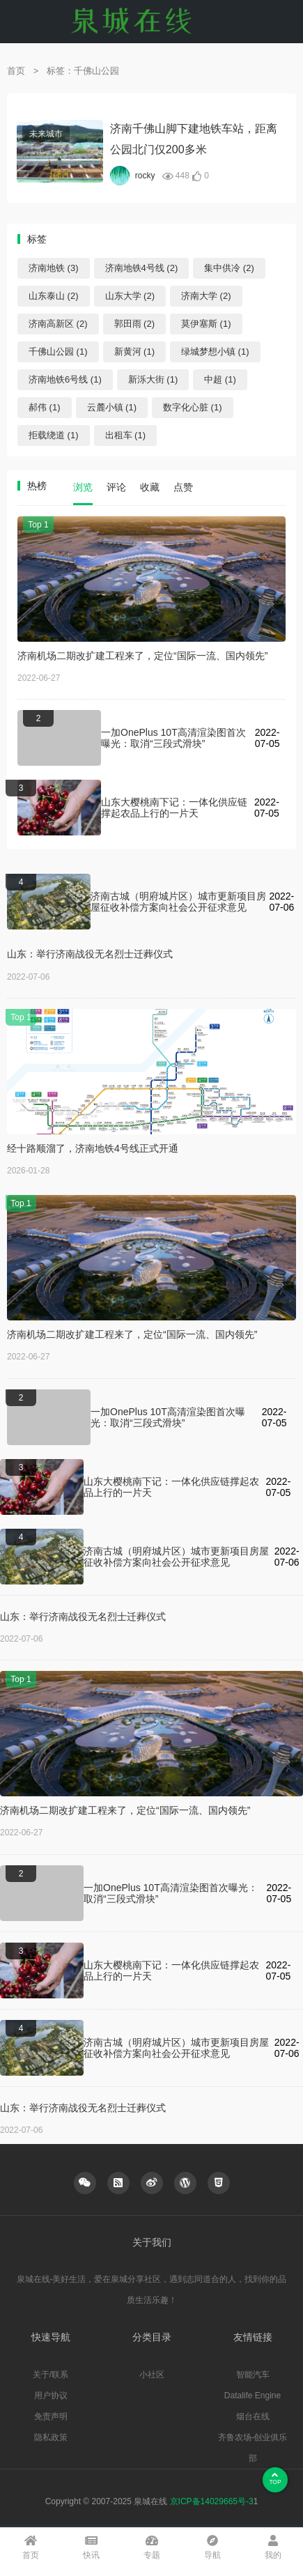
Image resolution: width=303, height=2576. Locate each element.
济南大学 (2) (206, 296)
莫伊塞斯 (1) (206, 323)
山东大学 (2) (130, 296)
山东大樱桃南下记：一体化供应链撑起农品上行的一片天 (174, 807)
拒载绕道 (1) (54, 435)
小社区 (151, 2375)
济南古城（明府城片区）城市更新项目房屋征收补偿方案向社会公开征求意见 (178, 901)
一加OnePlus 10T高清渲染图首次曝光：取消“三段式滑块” (173, 738)
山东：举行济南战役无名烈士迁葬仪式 (90, 953)
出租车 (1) (125, 435)
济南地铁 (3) (54, 268)
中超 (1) (220, 379)
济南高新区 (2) (58, 323)
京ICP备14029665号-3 (212, 2501)
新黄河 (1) (134, 351)
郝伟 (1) (45, 407)
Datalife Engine (252, 2395)
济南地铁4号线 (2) (141, 268)
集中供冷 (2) (229, 268)
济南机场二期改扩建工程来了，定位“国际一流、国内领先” (142, 655)
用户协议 (51, 2395)
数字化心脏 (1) (192, 407)
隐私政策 (51, 2437)
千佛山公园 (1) (58, 351)
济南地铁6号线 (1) (65, 379)
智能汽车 (253, 2375)
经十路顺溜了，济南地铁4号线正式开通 (92, 1148)
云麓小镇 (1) (112, 407)
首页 (16, 70)
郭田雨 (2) (134, 323)
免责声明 (51, 2416)
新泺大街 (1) (153, 379)
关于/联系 (50, 2375)
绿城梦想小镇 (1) (215, 351)
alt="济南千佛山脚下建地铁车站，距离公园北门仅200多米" (60, 151)
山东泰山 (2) (54, 296)
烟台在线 (253, 2416)
